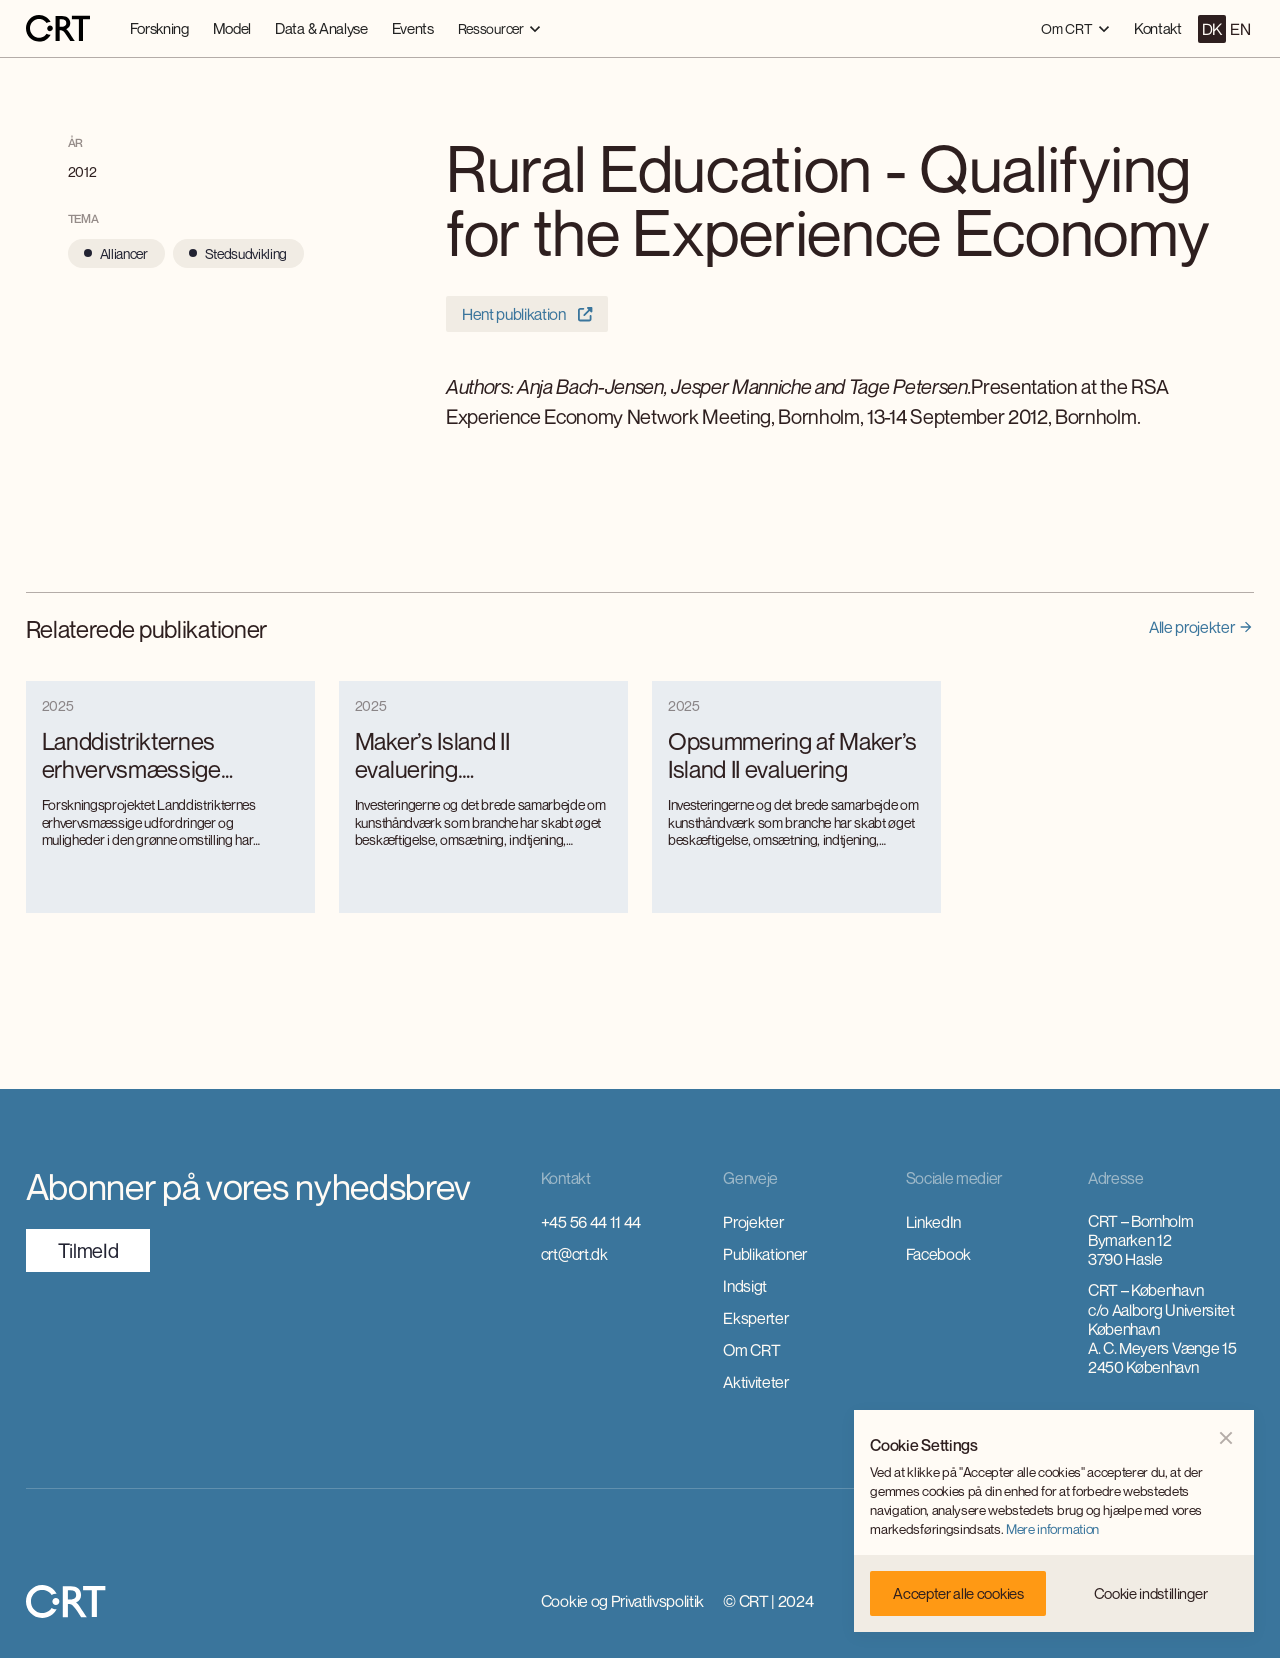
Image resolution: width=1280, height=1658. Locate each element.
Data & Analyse (321, 28)
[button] (499, 28)
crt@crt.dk (574, 1254)
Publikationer (765, 1254)
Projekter (753, 1222)
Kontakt (1158, 28)
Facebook (938, 1254)
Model (232, 28)
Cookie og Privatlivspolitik (622, 1601)
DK (1212, 29)
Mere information (1052, 1529)
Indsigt (745, 1286)
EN (1240, 29)
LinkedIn (933, 1222)
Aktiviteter (755, 1382)
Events (413, 28)
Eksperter (755, 1318)
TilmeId (88, 1250)
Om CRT (751, 1350)
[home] (58, 29)
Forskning (159, 28)
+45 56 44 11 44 (591, 1222)
